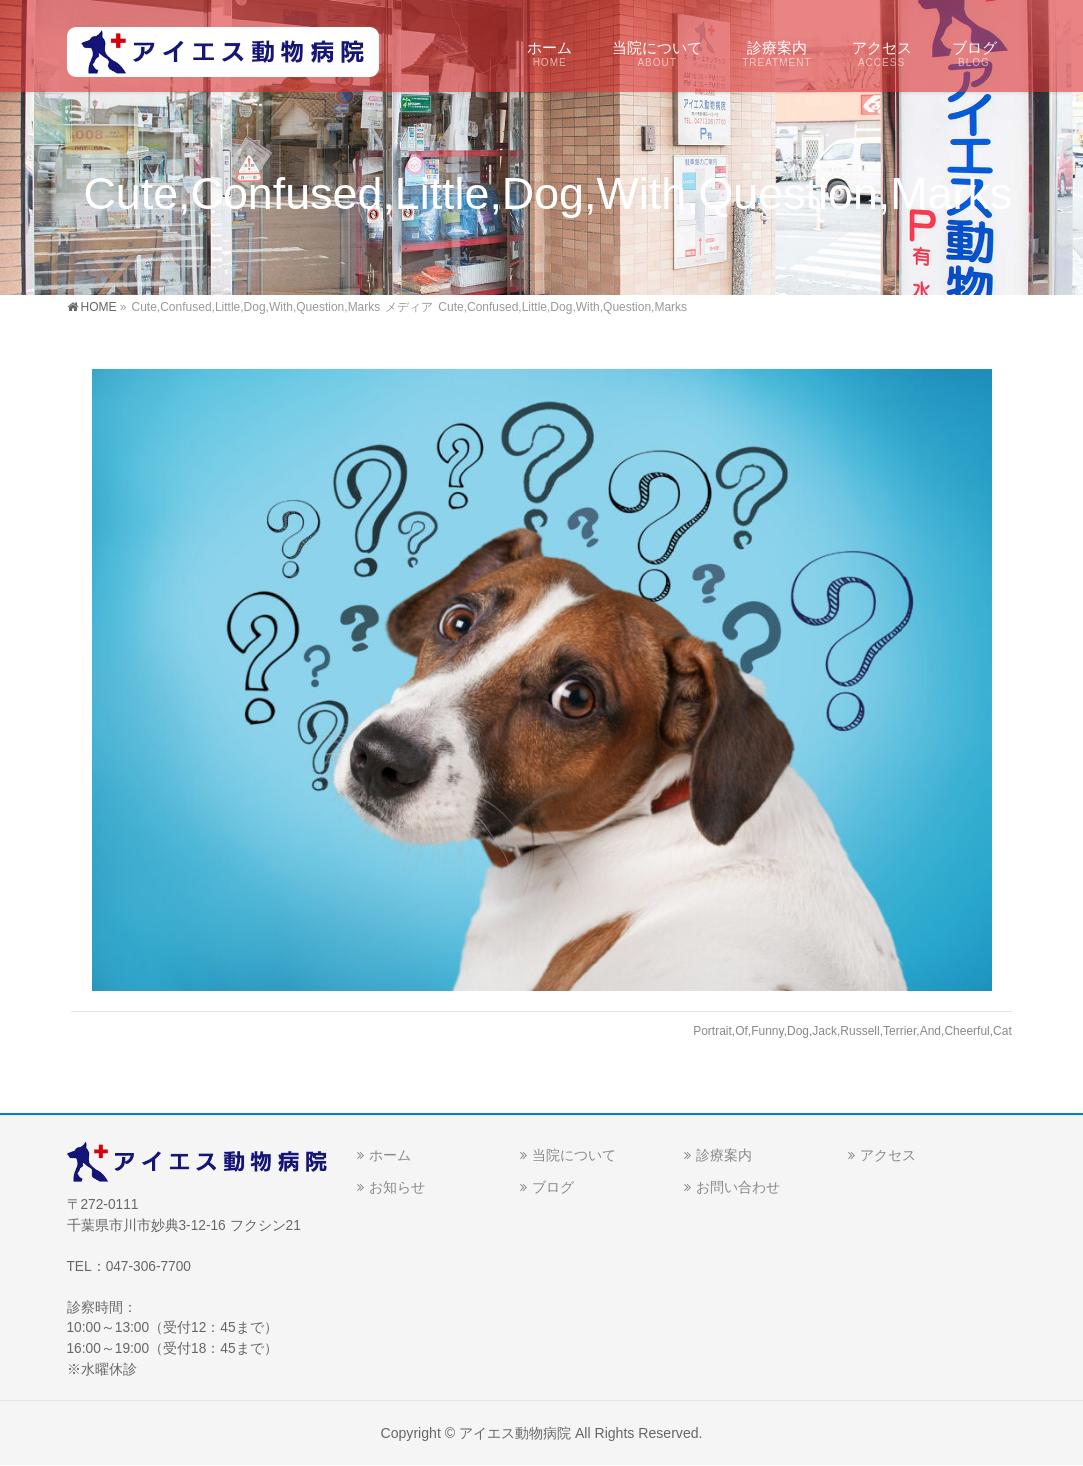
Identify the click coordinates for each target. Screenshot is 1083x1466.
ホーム (390, 1155)
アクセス (888, 1155)
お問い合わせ (738, 1187)
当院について (574, 1155)
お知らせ (397, 1187)
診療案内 (724, 1155)
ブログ (553, 1187)
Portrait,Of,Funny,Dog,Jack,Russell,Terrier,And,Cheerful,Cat (852, 1031)
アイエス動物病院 (515, 1433)
